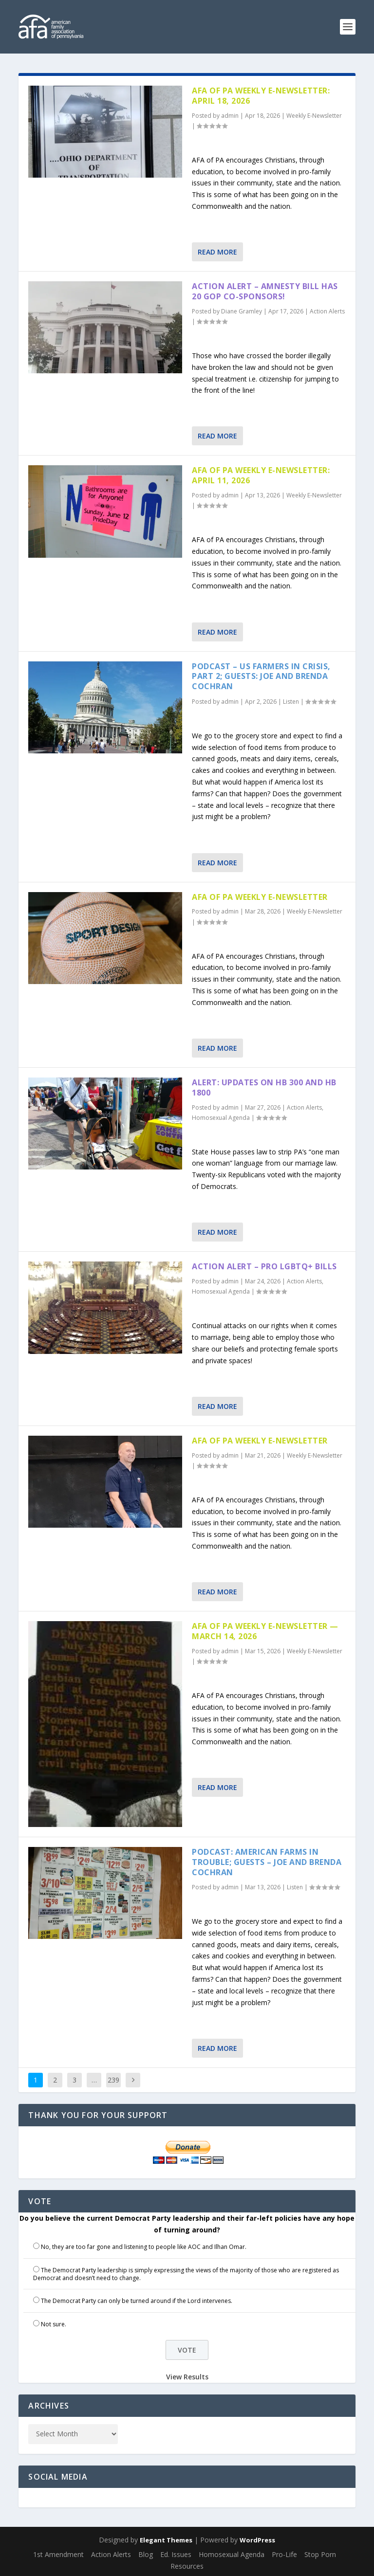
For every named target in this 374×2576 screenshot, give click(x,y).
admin (230, 115)
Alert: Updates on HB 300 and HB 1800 (264, 1087)
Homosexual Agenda (221, 1118)
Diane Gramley (241, 311)
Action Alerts (327, 311)
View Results (187, 2376)
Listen (291, 701)
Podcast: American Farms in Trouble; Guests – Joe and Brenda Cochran (266, 1862)
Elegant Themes (166, 2540)
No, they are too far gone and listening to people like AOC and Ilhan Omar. (143, 2247)
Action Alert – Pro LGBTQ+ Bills (264, 1266)
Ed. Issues (175, 2554)
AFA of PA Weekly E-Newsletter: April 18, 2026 (261, 95)
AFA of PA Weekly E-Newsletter (260, 897)
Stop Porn (320, 2554)
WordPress (257, 2540)
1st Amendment (58, 2554)
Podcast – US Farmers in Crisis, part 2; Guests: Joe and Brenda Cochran (261, 676)
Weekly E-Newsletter (314, 115)
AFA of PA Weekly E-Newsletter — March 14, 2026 (265, 1631)
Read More (217, 251)
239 (113, 2079)
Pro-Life (284, 2554)
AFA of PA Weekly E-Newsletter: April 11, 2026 (261, 475)
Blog (145, 2554)
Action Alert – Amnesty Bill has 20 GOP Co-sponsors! (265, 291)
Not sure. (53, 2324)
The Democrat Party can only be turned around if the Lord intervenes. (136, 2301)
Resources (187, 2566)
